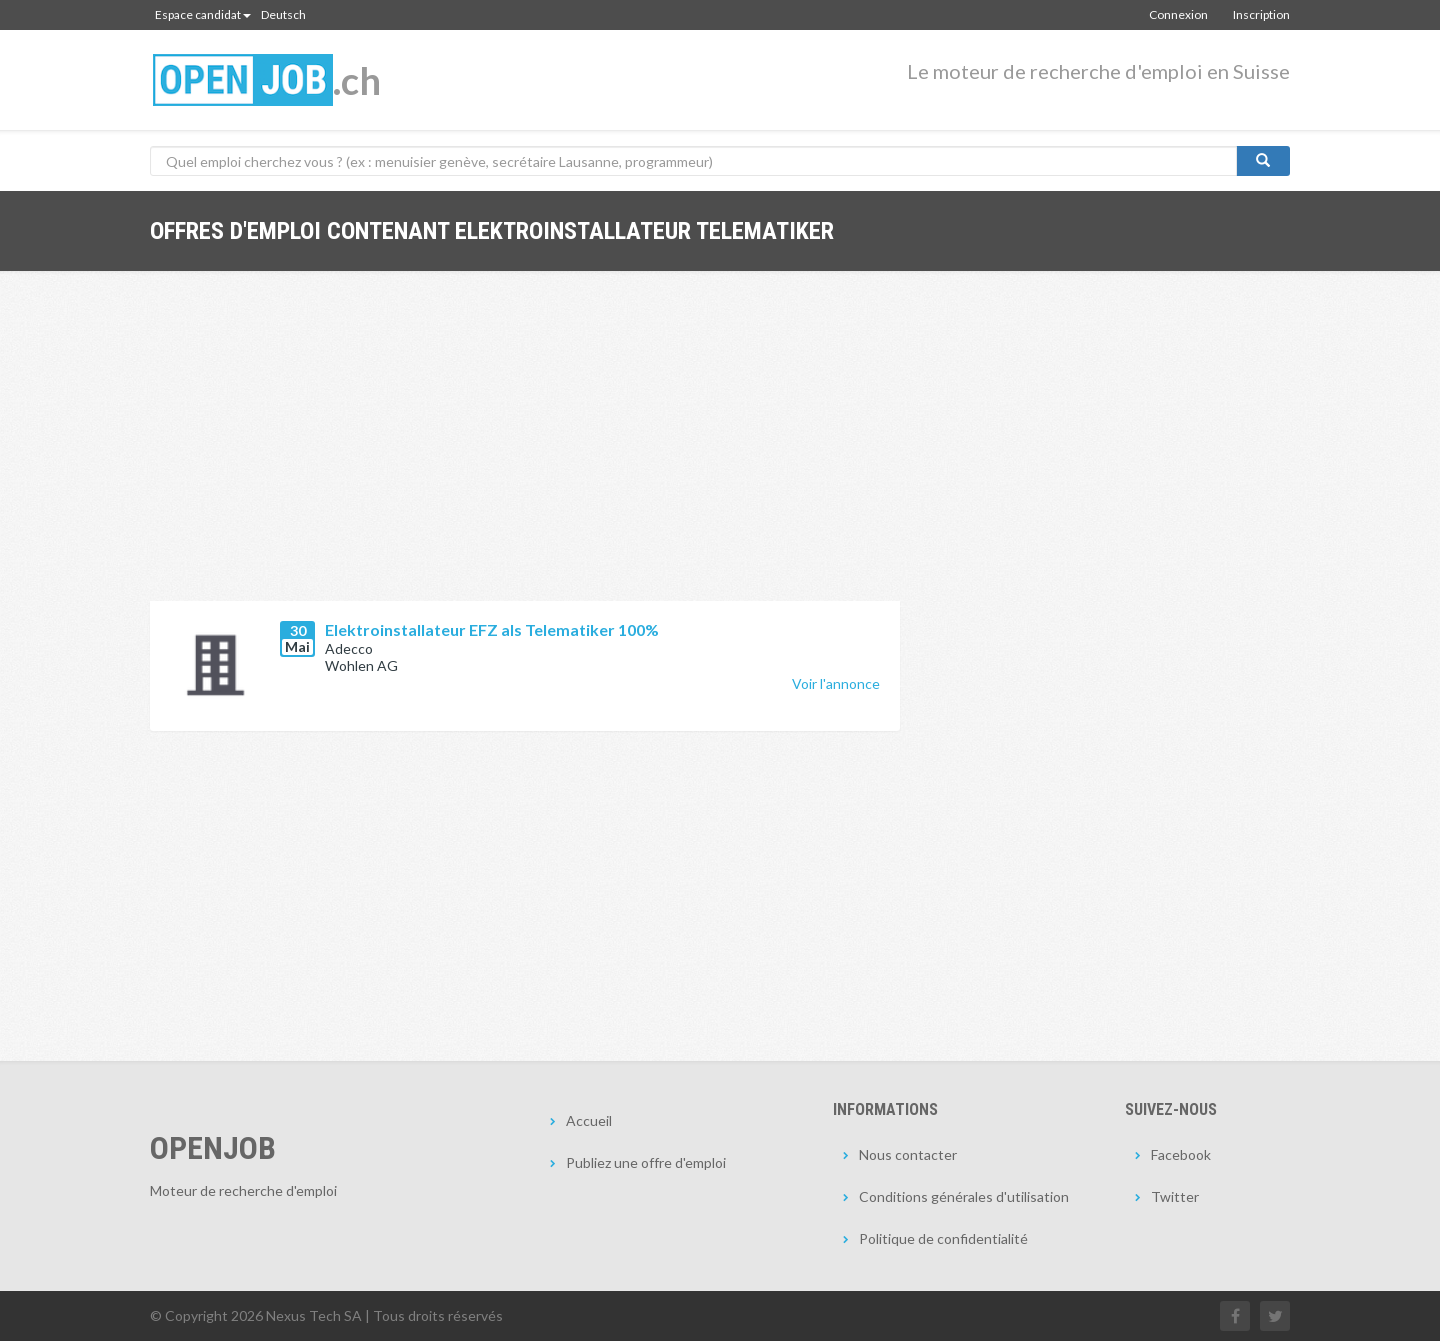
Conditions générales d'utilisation (964, 1196)
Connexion (1178, 14)
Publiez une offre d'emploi (646, 1162)
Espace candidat (203, 14)
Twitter (1175, 1196)
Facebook (1181, 1154)
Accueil (589, 1120)
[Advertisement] (525, 451)
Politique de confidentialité (943, 1238)
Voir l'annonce (836, 683)
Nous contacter (908, 1154)
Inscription (1261, 14)
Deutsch (283, 14)
